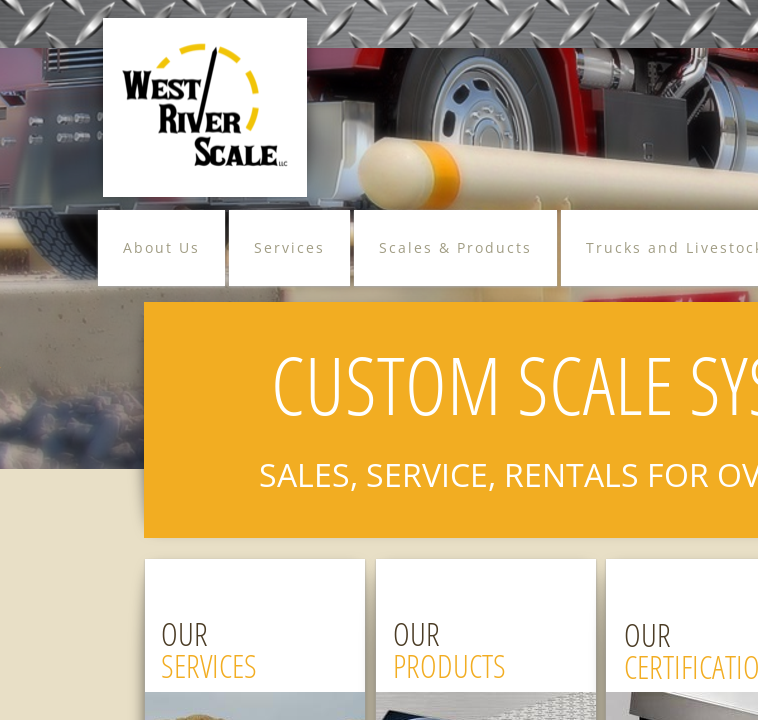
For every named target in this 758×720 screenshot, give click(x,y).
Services (289, 247)
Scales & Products (455, 247)
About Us (161, 247)
